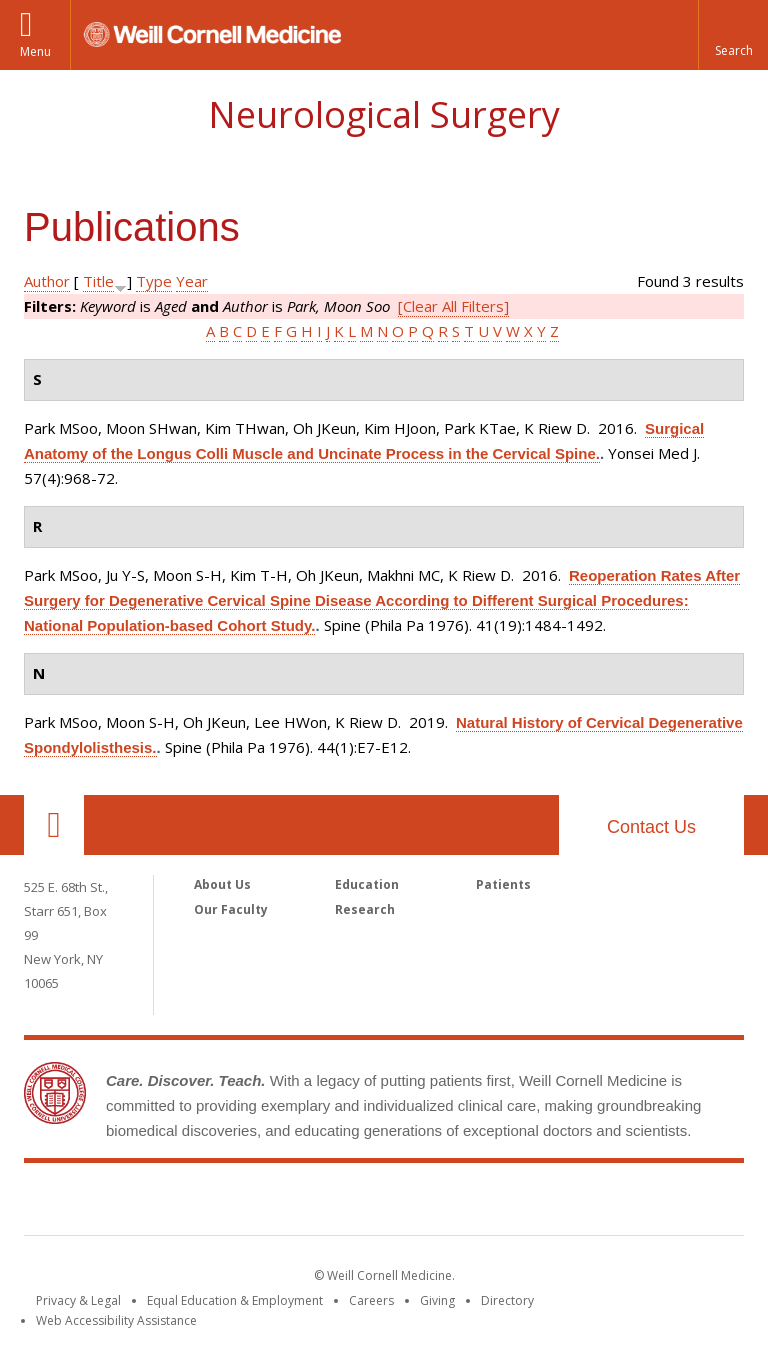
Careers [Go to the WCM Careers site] (371, 1300)
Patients (503, 884)
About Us (222, 884)
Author (47, 281)
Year (192, 281)
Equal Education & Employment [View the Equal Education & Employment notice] (235, 1300)
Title (98, 281)
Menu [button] (35, 51)
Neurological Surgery (384, 114)
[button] (733, 35)
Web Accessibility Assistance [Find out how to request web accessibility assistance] (116, 1320)
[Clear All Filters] (453, 306)
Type (154, 281)
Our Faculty (231, 909)
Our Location (54, 825)
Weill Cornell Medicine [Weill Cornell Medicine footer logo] (384, 1203)
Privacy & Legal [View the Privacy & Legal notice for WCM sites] (78, 1300)
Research (365, 909)
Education (367, 884)
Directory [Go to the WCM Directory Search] (507, 1300)
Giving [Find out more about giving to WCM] (437, 1300)
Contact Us (651, 827)
